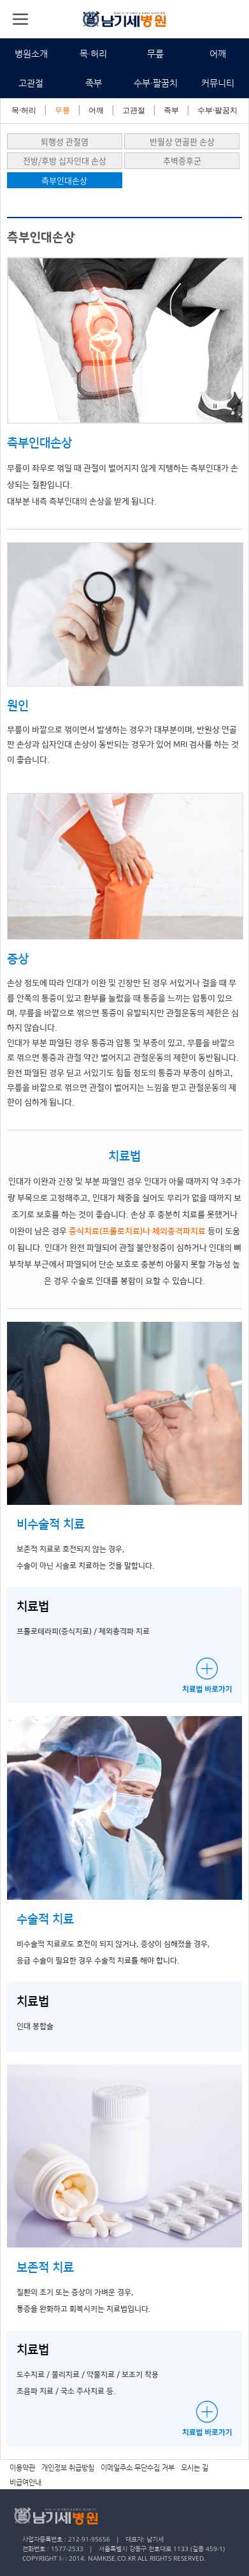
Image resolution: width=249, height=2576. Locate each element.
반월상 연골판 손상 (182, 141)
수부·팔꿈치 (156, 83)
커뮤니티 (217, 83)
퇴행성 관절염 (65, 141)
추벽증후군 (182, 160)
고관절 (30, 83)
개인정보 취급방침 (67, 2468)
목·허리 (93, 53)
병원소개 (31, 53)
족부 (93, 83)
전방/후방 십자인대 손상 (64, 160)
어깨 (218, 53)
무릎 (155, 53)
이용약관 (22, 2468)
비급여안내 (25, 2482)
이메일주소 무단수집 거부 (137, 2468)
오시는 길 (194, 2468)
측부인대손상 (64, 180)
